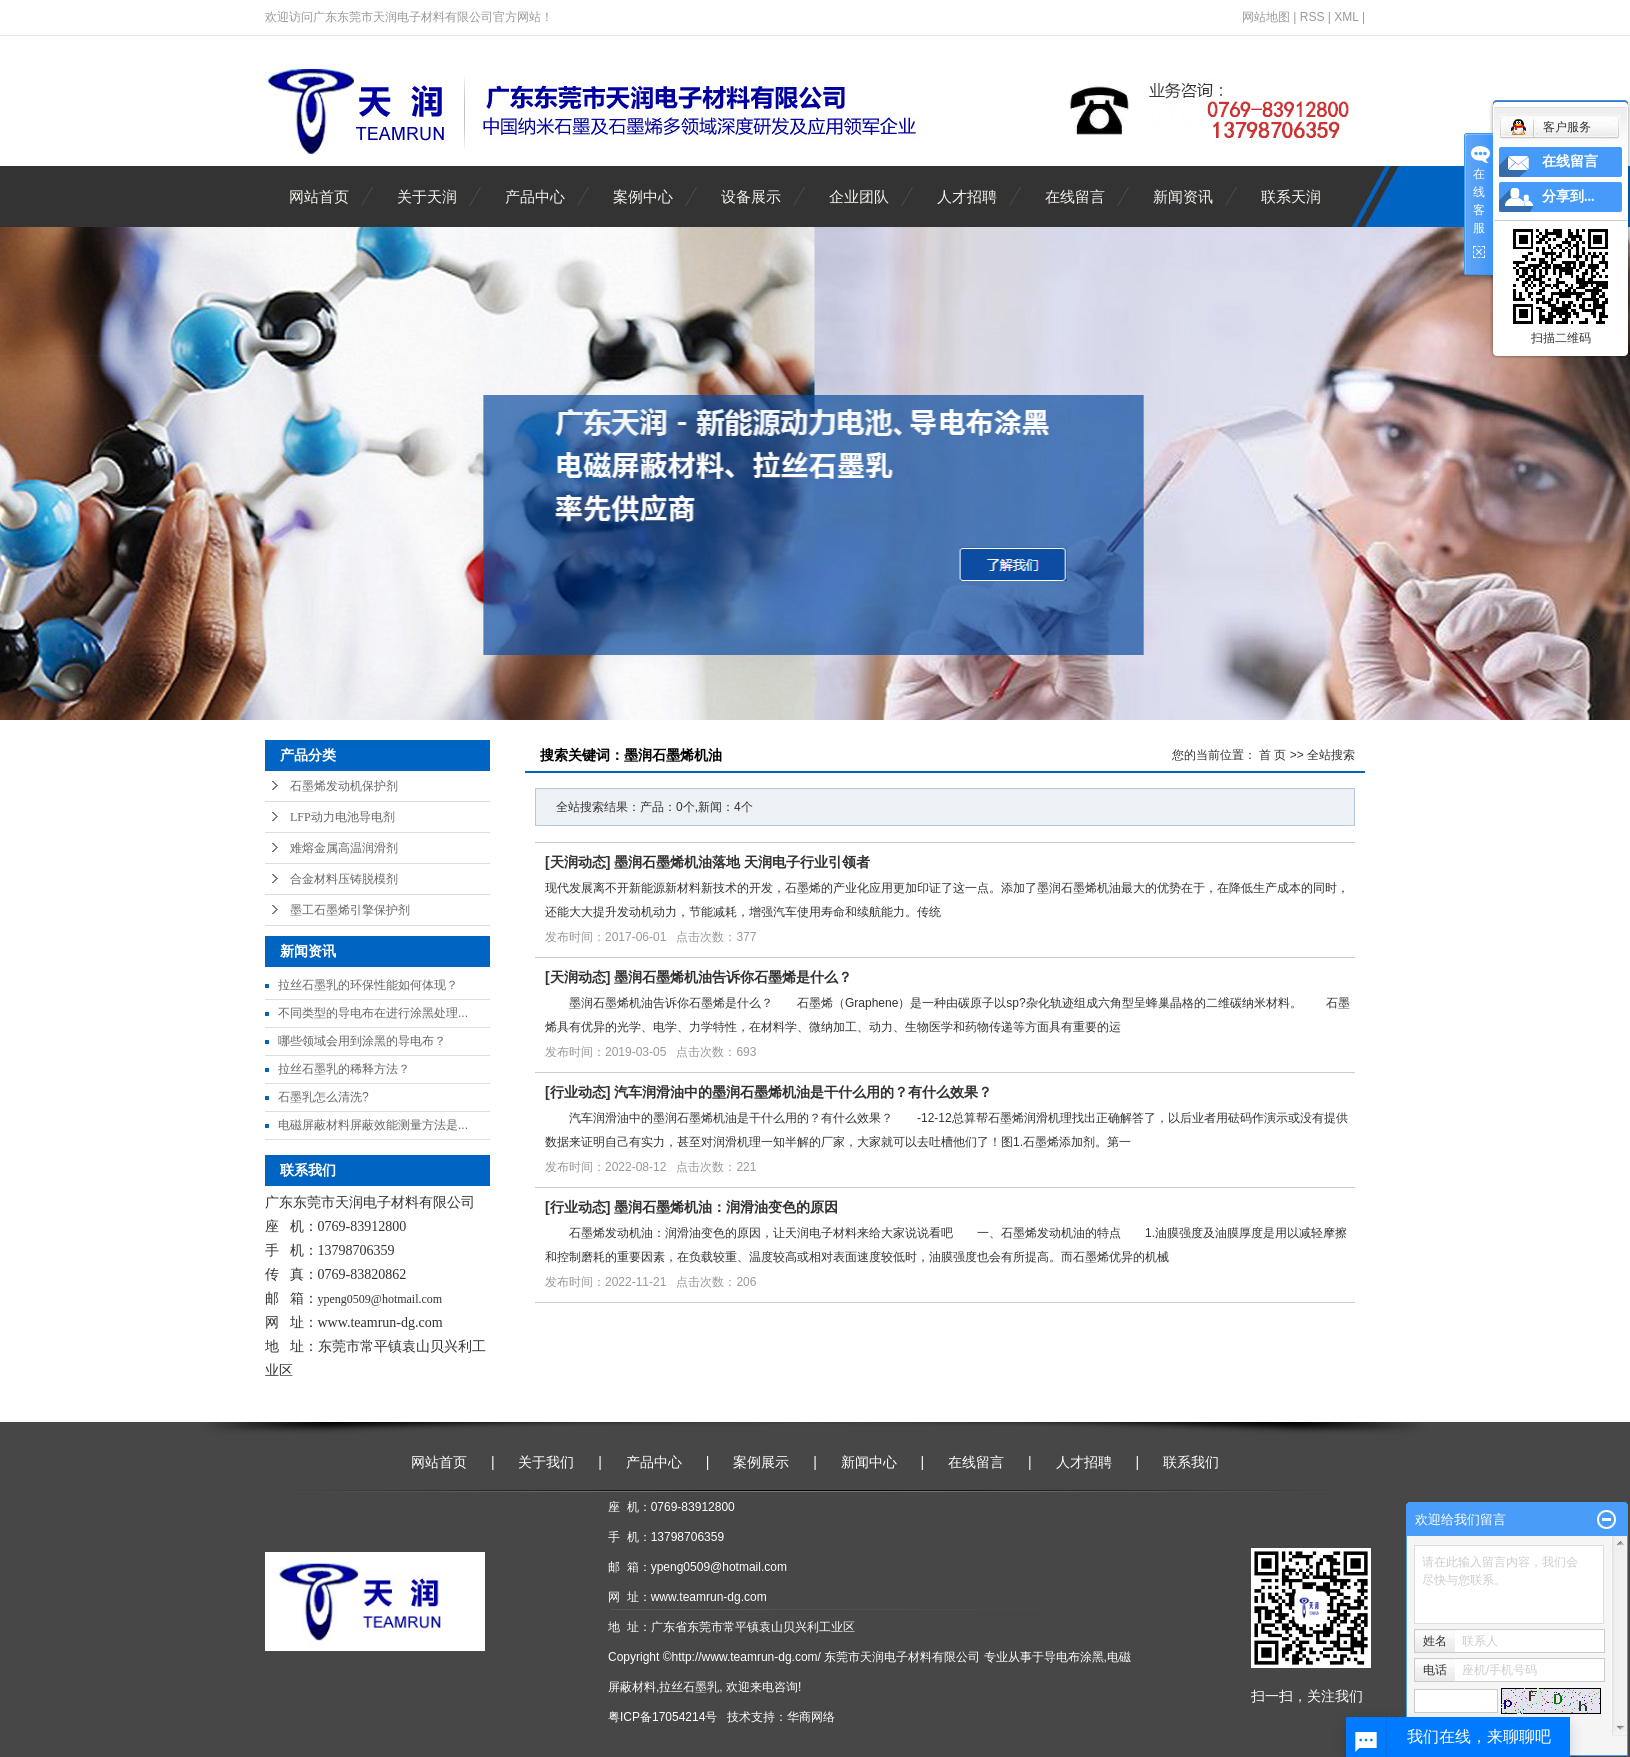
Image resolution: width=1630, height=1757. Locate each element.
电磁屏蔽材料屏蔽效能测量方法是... (373, 1125)
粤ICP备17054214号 (662, 1717)
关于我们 (546, 1462)
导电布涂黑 (1074, 1657)
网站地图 (1266, 17)
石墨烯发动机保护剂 (344, 786)
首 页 (1272, 755)
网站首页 (319, 196)
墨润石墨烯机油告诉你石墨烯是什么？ (733, 977)
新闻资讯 (1183, 196)
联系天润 (1291, 196)
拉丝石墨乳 (689, 1687)
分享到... (1568, 196)
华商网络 (811, 1717)
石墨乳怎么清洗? (323, 1097)
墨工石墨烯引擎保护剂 (350, 910)
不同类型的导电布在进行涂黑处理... (373, 1013)
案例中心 (643, 196)
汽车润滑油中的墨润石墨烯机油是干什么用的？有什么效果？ (803, 1092)
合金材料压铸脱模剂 (344, 879)
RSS (1312, 17)
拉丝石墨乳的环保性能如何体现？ (368, 985)
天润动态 (578, 862)
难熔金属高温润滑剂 (344, 848)
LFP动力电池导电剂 (342, 817)
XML (1346, 17)
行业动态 (578, 1092)
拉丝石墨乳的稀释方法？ (344, 1069)
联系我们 (1191, 1462)
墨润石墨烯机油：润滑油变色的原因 (726, 1207)
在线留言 (1075, 196)
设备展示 (751, 196)
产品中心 (535, 196)
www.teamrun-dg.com (380, 1322)
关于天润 (427, 196)
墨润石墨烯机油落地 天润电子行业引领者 (742, 862)
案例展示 (761, 1462)
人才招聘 (967, 196)
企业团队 (859, 196)
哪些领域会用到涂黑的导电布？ (362, 1041)
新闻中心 (869, 1462)
